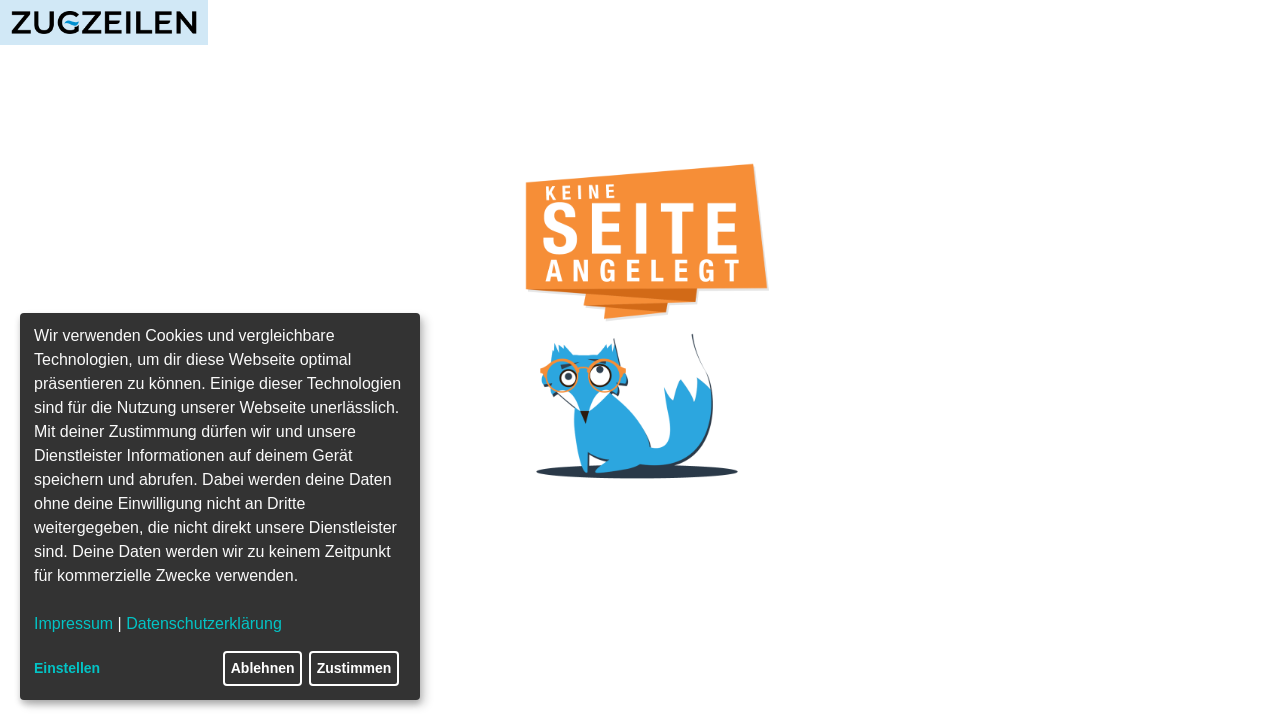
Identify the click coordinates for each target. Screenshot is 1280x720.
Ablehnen (263, 668)
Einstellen (67, 668)
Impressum (73, 623)
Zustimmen (354, 668)
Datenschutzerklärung (204, 623)
